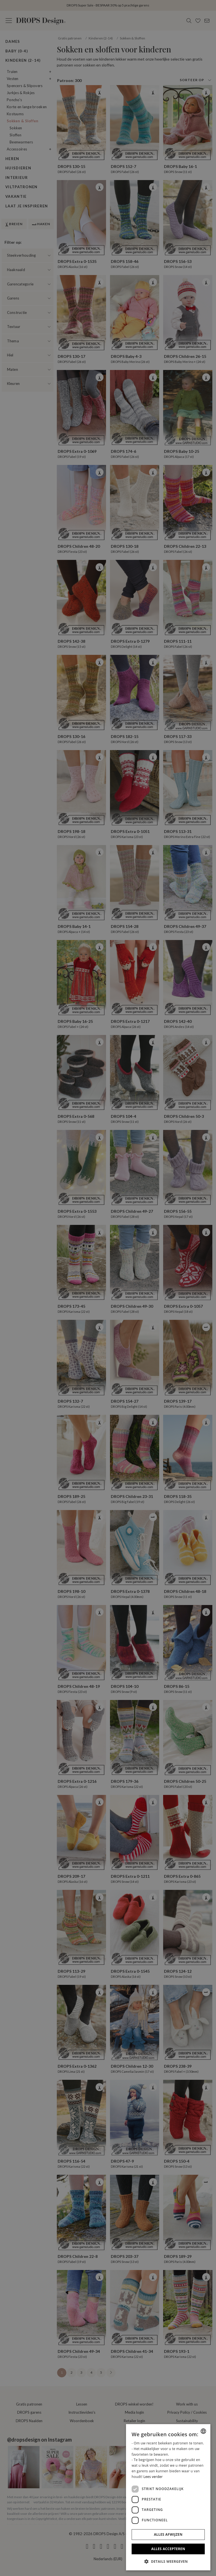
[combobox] (203, 2431)
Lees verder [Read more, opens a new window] (153, 2476)
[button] (168, 2561)
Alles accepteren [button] (168, 2548)
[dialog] (168, 2497)
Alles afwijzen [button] (168, 2534)
